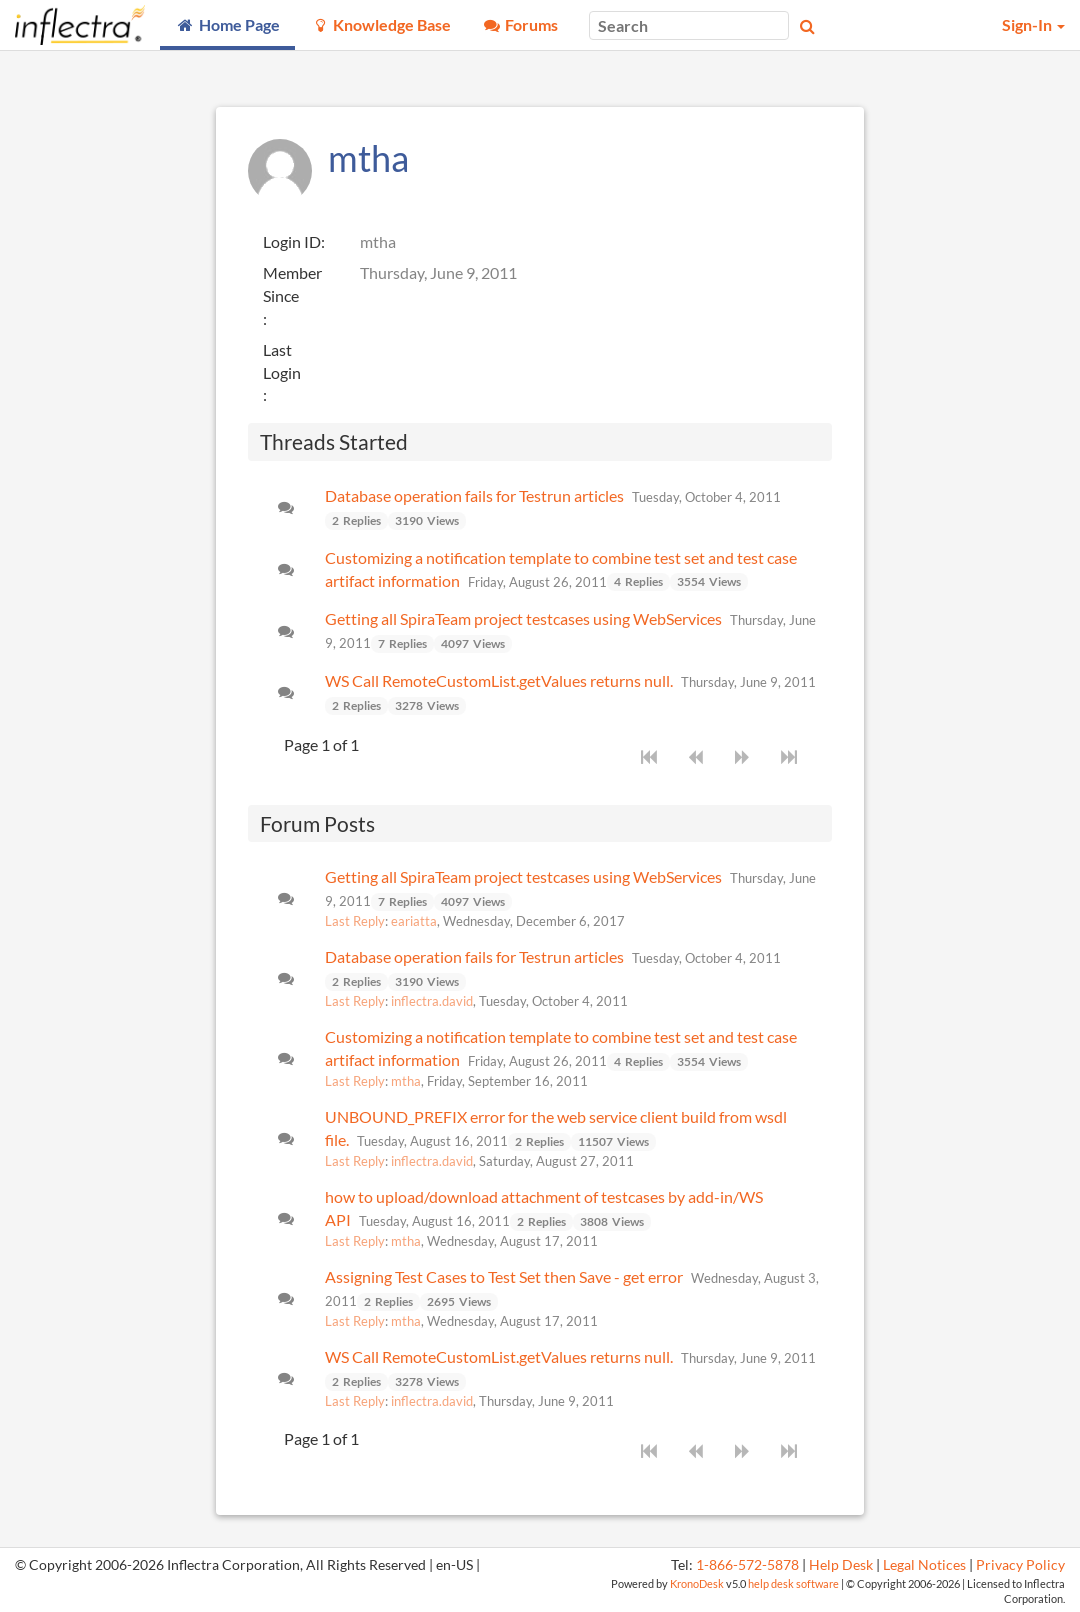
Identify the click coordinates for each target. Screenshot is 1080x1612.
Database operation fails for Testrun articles (474, 495)
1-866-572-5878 (747, 1565)
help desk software (793, 1583)
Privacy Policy (1020, 1565)
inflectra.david (432, 1001)
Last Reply (355, 921)
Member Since (292, 284)
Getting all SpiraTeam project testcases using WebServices (523, 618)
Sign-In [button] (1033, 24)
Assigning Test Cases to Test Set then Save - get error (504, 1276)
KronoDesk (697, 1583)
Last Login (282, 361)
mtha (406, 1081)
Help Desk (841, 1565)
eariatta (414, 921)
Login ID (292, 241)
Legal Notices (924, 1565)
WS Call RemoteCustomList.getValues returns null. (499, 680)
